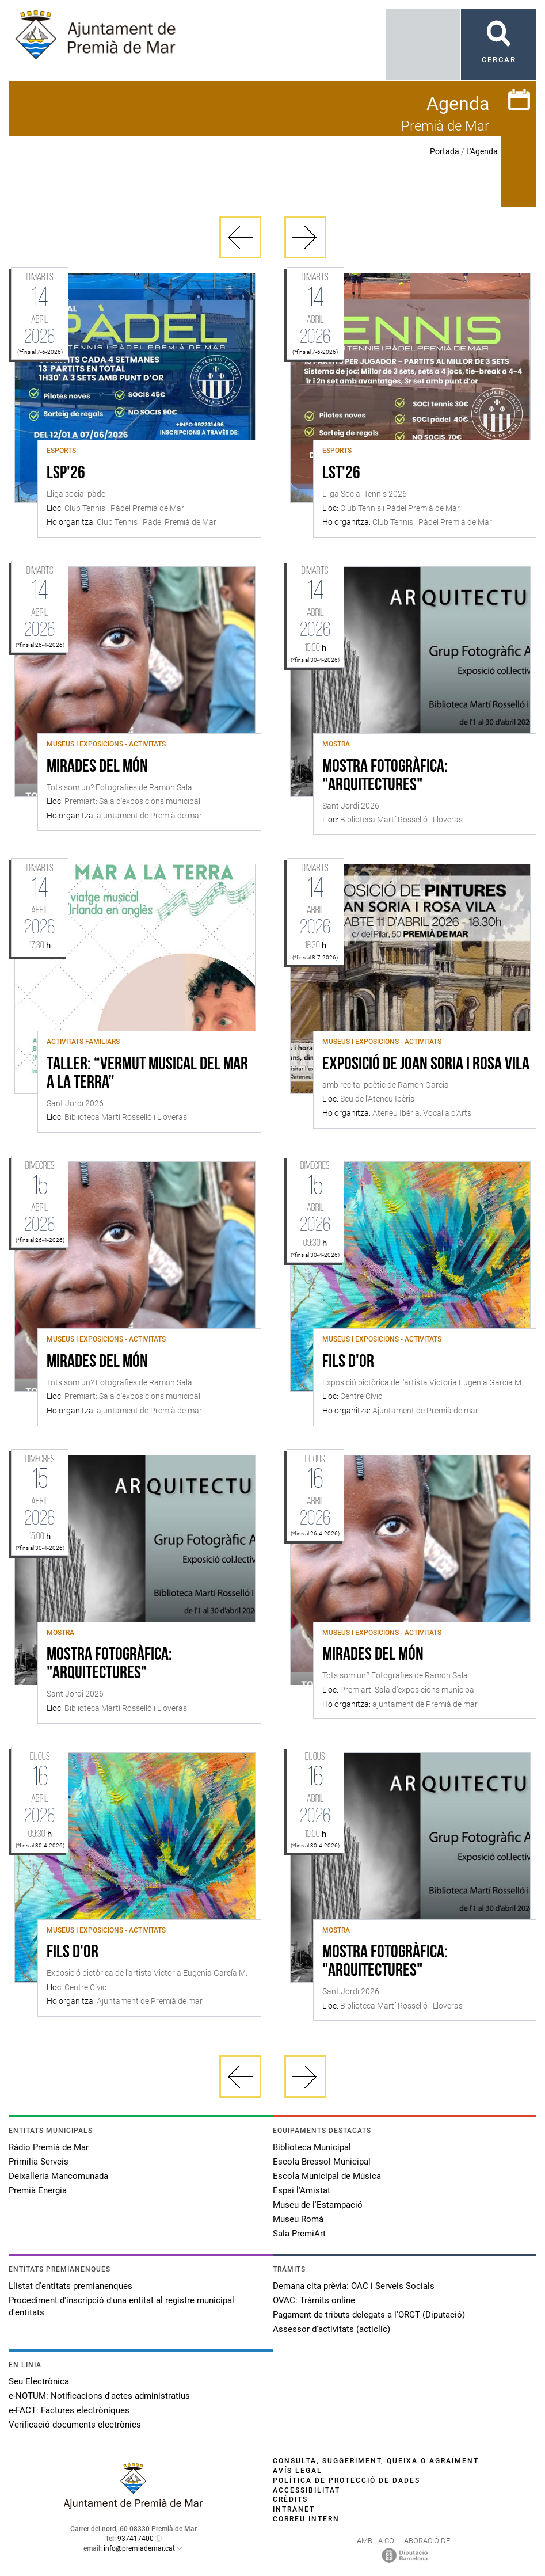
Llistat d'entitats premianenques (70, 2286)
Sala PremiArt (299, 2233)
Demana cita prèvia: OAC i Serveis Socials (354, 2286)
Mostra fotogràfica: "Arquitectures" (385, 776)
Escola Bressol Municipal (322, 2161)
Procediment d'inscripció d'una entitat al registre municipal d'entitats (121, 2306)
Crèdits (290, 2499)
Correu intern (306, 2519)
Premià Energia (38, 2190)
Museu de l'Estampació (318, 2205)
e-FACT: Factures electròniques (69, 2410)
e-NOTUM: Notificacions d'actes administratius (99, 2396)
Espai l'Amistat (301, 2190)
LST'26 (341, 473)
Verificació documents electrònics (75, 2424)
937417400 (135, 2539)
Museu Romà (298, 2219)
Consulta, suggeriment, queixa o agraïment (376, 2461)
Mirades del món (97, 767)
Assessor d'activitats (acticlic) (331, 2329)
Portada (444, 151)
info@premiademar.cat (139, 2548)
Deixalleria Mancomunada (58, 2176)
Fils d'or (348, 1362)
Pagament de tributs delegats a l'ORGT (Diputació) (369, 2315)
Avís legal (297, 2471)
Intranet (294, 2509)
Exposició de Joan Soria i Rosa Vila (425, 1064)
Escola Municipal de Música (327, 2176)
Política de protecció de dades (346, 2480)
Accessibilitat (306, 2490)
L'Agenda (482, 151)
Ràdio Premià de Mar (49, 2147)
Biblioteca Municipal (312, 2147)
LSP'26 (66, 473)
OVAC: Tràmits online (314, 2300)
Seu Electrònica (39, 2381)
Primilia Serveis (38, 2161)
